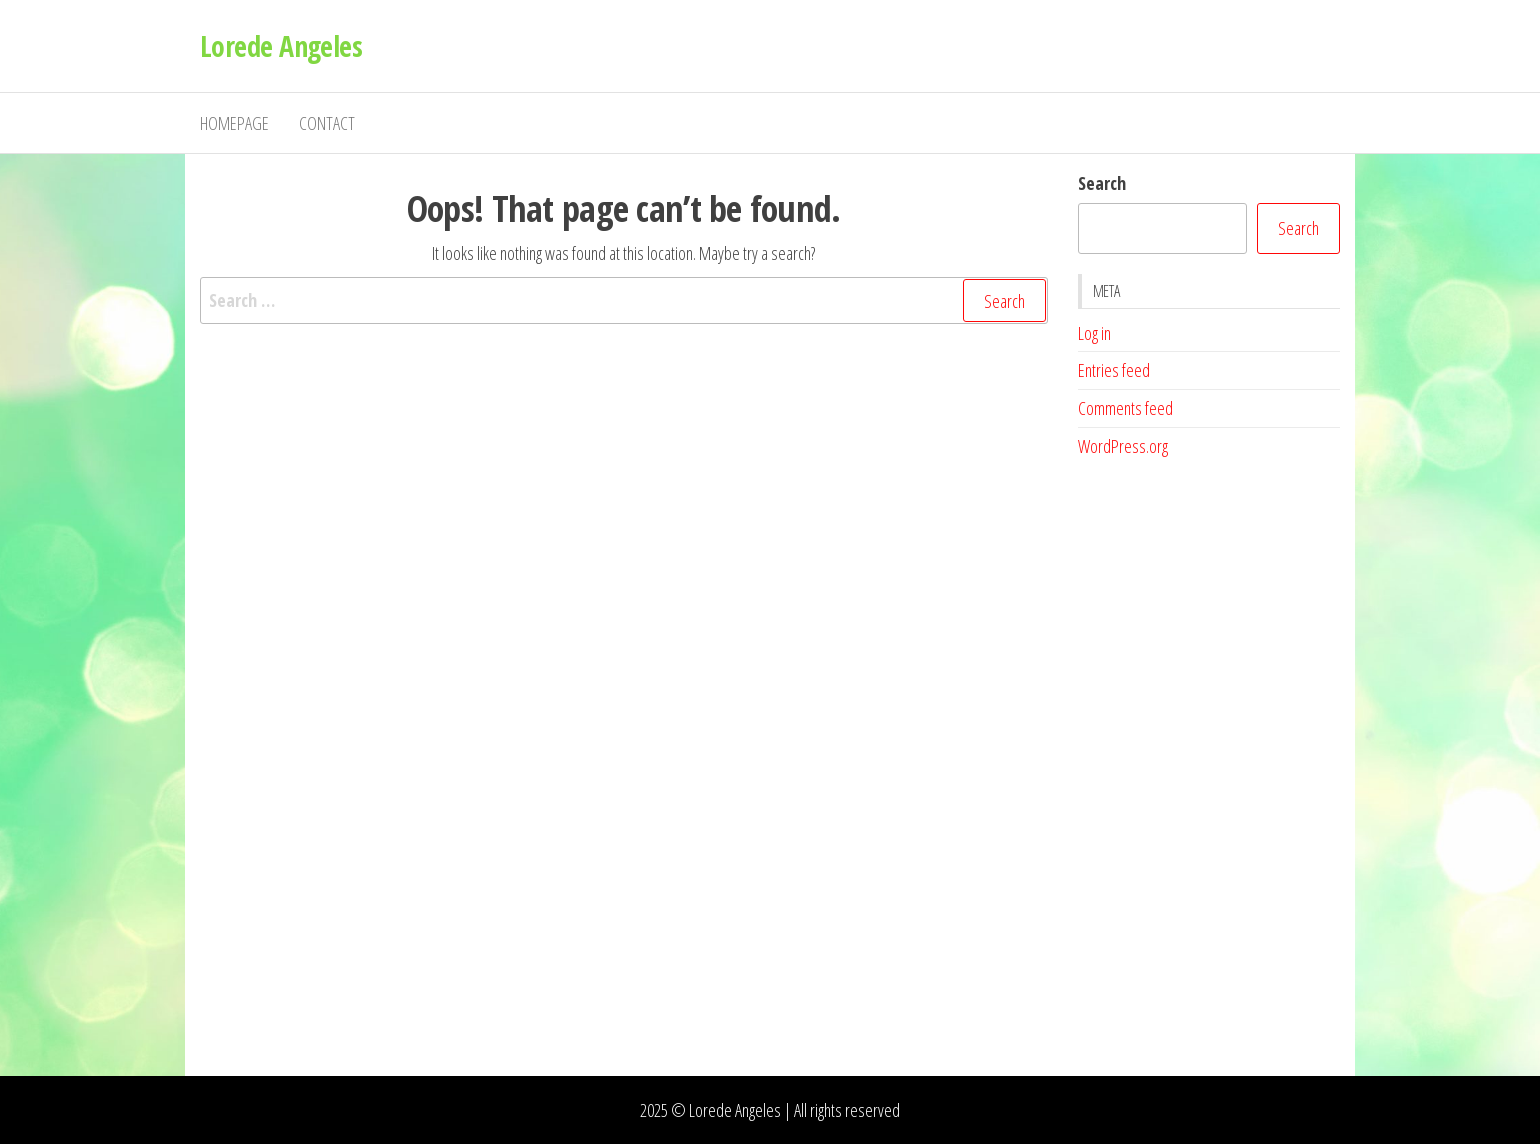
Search (1102, 183)
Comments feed (1125, 408)
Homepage (234, 123)
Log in (1094, 333)
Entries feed (1114, 370)
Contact (327, 123)
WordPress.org (1123, 446)
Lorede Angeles (281, 46)
